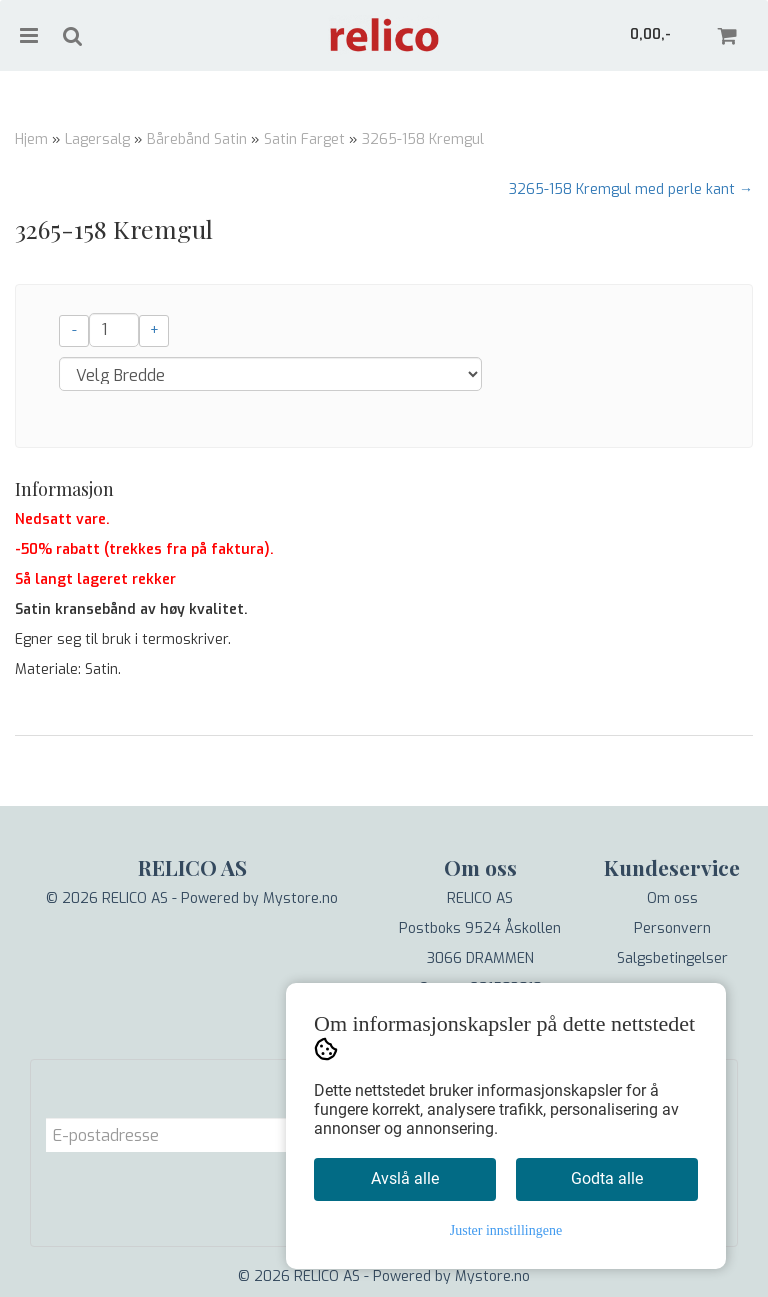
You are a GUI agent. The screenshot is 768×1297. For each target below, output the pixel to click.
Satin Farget (304, 139)
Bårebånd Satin (197, 139)
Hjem (31, 139)
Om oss (672, 898)
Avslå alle (405, 1178)
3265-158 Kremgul (423, 139)
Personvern (672, 928)
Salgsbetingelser (672, 958)
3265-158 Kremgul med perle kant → (631, 189)
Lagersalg (97, 139)
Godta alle (607, 1178)
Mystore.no (300, 898)
